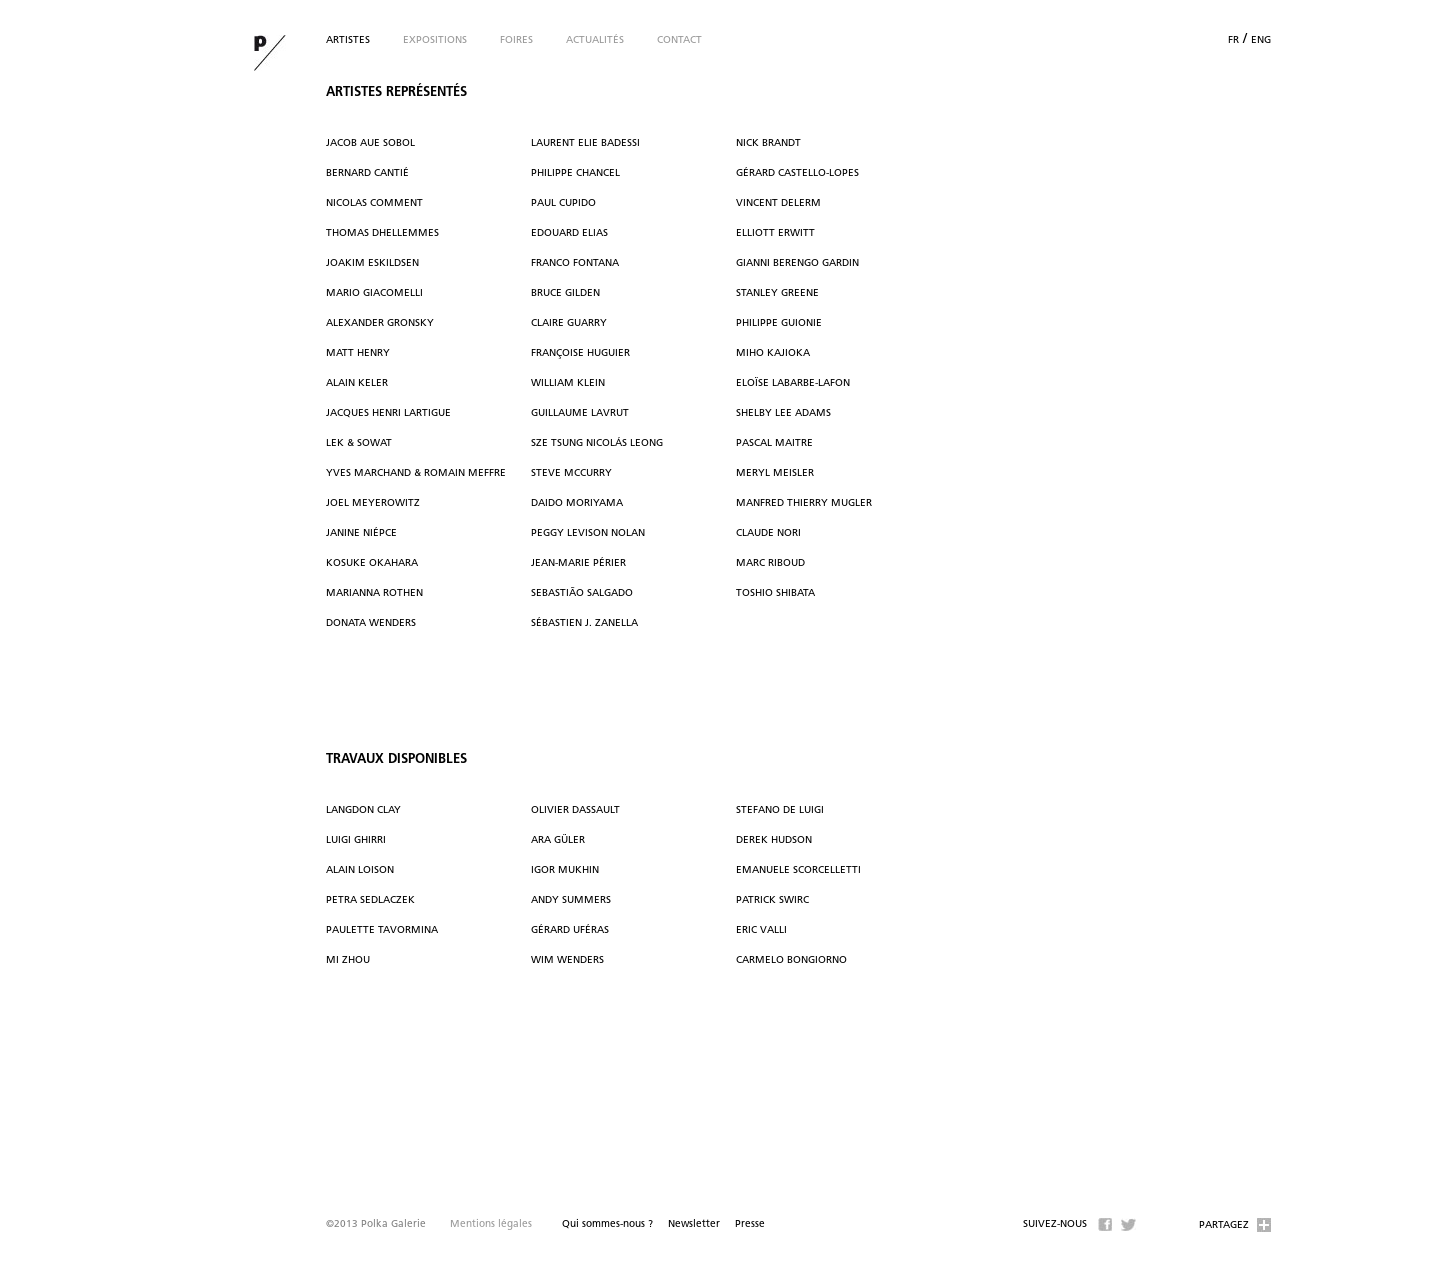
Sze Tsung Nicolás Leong (597, 443)
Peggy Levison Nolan (588, 533)
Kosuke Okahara (372, 563)
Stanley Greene (777, 293)
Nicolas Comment (374, 203)
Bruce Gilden (565, 293)
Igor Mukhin (565, 870)
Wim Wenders (567, 960)
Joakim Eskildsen (372, 263)
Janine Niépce (361, 533)
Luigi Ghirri (356, 840)
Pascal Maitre (774, 443)
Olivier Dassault (575, 810)
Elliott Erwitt (775, 233)
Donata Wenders (371, 623)
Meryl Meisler (775, 473)
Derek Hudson (774, 840)
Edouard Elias (569, 233)
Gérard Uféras (570, 930)
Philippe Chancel (575, 173)
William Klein (568, 383)
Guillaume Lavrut (580, 413)
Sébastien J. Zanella (584, 623)
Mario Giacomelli (374, 293)
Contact (679, 40)
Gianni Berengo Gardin (797, 263)
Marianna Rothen (374, 593)
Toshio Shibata (775, 593)
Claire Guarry (569, 323)
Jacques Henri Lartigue (388, 413)
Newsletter (694, 1224)
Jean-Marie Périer (578, 563)
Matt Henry (358, 353)
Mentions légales (491, 1224)
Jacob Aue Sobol (370, 143)
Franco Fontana (575, 263)
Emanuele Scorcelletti (798, 870)
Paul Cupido (563, 203)
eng (1261, 40)
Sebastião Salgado (582, 593)
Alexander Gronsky (380, 323)
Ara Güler (558, 840)
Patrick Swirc (772, 900)
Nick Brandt (768, 143)
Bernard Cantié (367, 173)
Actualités (595, 40)
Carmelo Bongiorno (791, 960)
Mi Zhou (348, 960)
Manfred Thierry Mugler (804, 503)
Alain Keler (357, 383)
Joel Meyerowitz (373, 503)
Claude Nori (768, 533)
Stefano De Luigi (780, 810)
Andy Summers (571, 900)
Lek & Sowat (359, 443)
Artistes (348, 40)
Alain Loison (360, 870)
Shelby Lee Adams (783, 413)
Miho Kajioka (773, 353)
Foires (516, 40)
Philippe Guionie (779, 323)
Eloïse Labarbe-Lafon (793, 383)
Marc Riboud (770, 563)
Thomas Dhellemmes (382, 233)
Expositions (435, 40)
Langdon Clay (363, 810)
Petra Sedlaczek (370, 900)
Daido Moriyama (577, 503)
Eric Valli (761, 930)
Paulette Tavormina (382, 930)
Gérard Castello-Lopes (797, 173)
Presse (750, 1224)
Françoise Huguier (580, 353)
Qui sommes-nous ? (607, 1224)
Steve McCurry (571, 473)
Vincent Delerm (778, 203)
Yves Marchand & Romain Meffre (416, 473)
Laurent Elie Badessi (585, 143)
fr (1233, 40)
